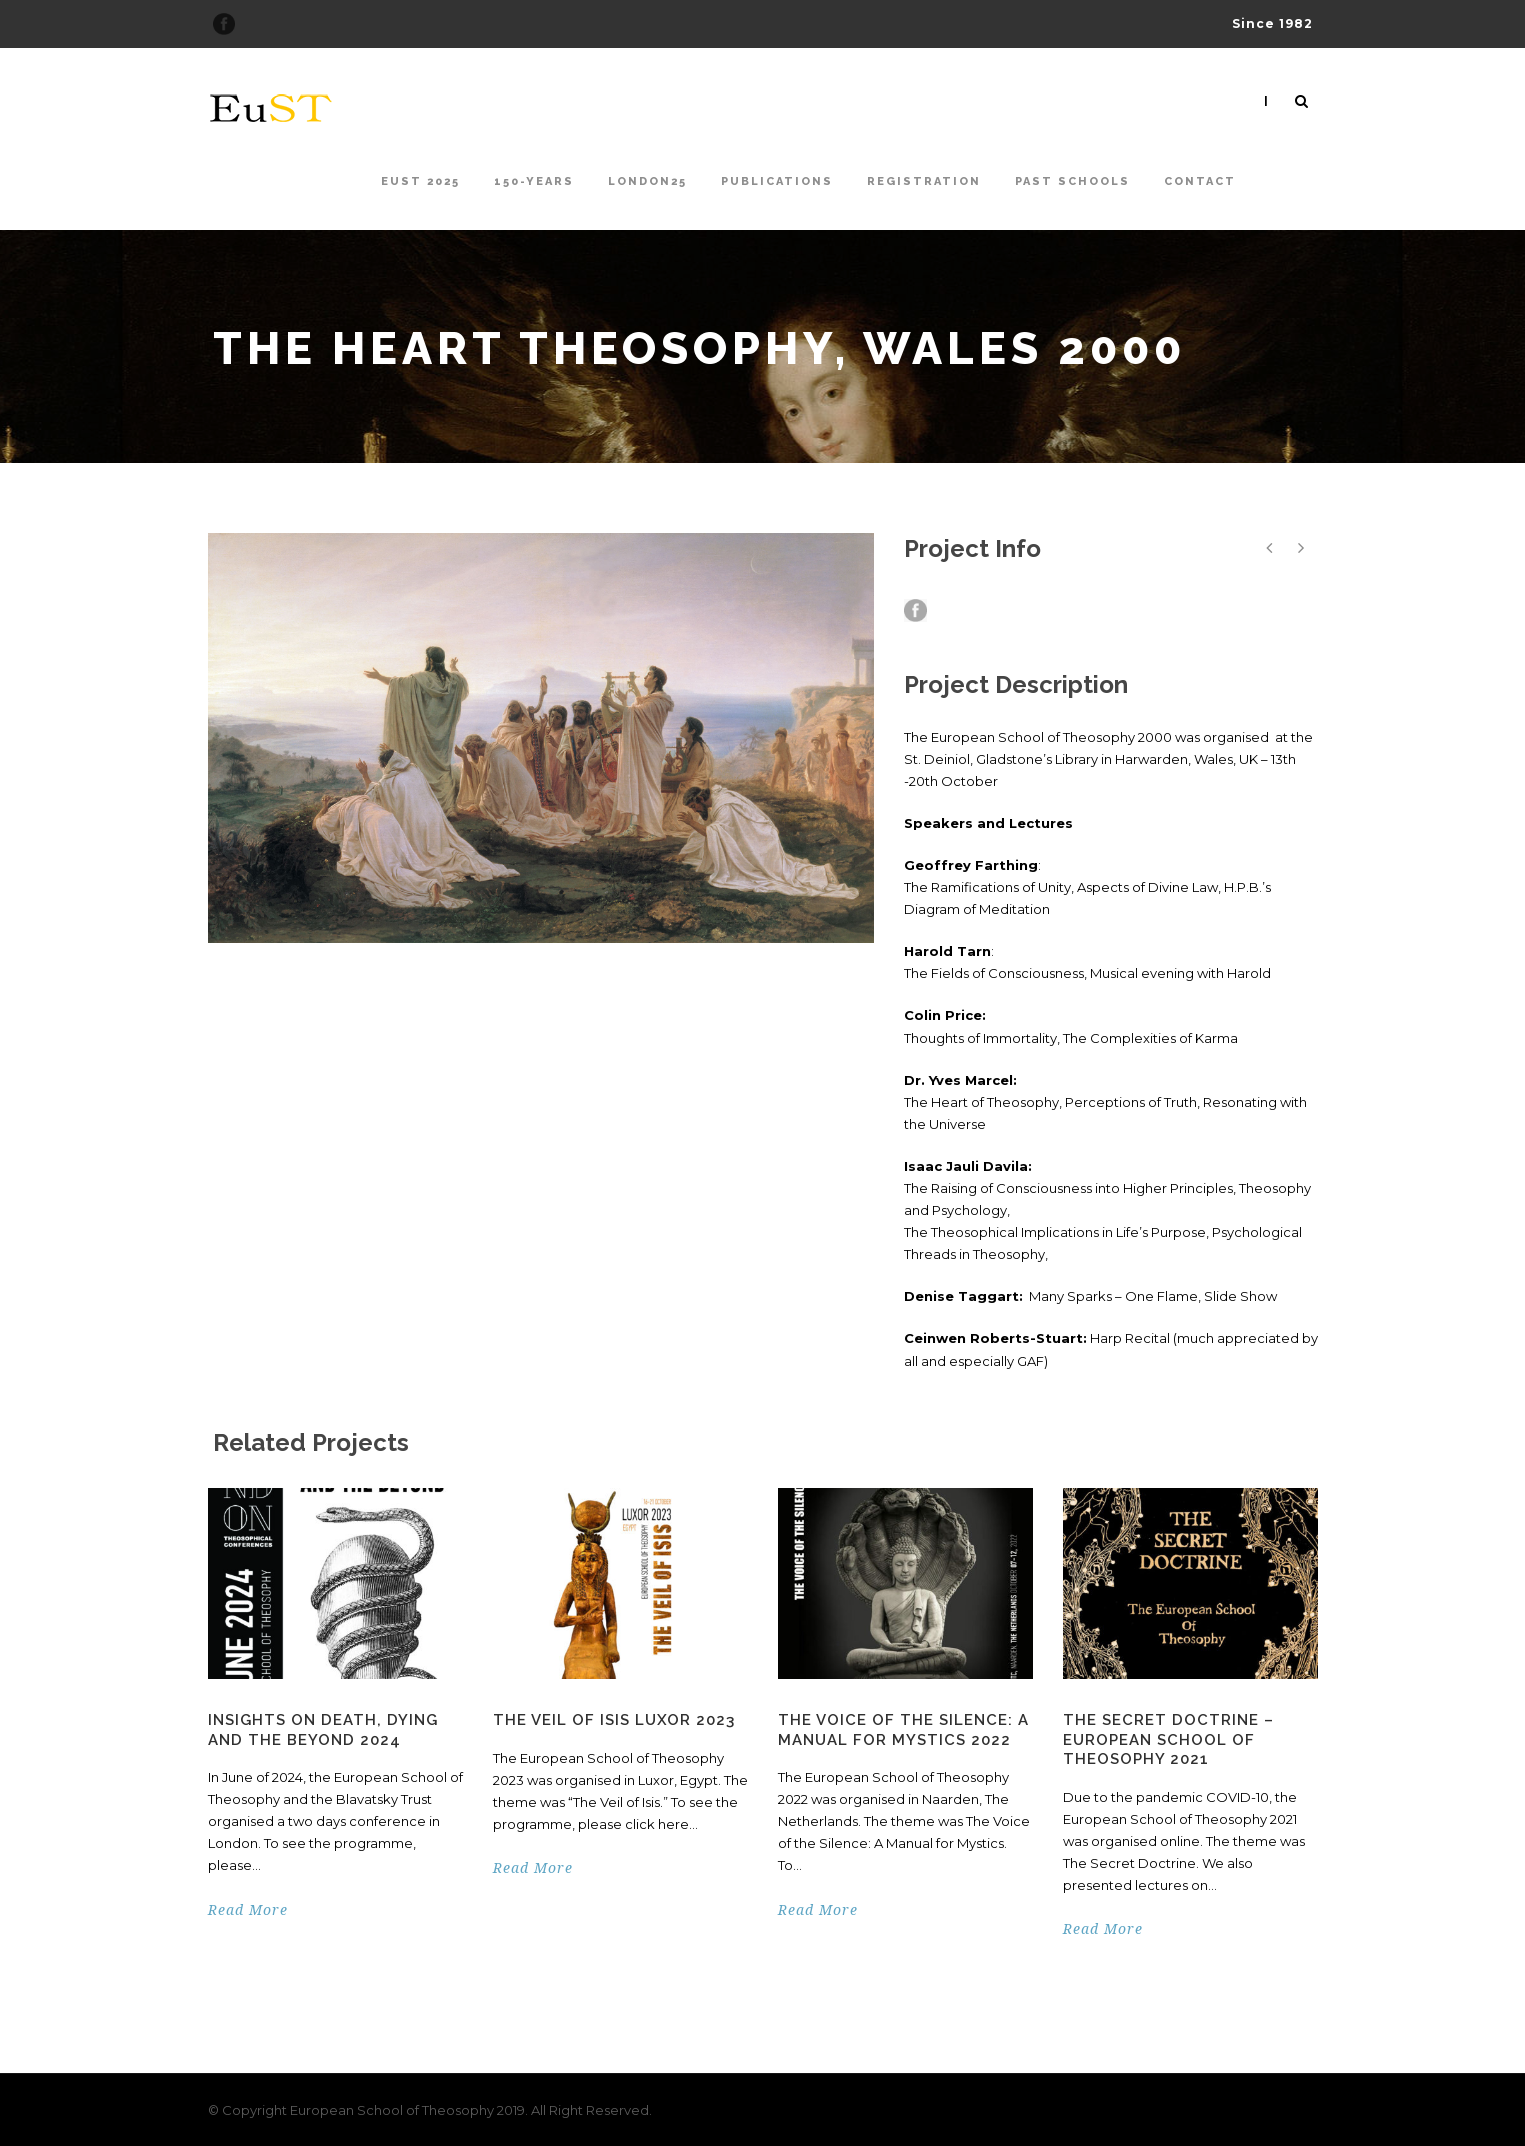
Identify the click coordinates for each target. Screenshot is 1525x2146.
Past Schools (1072, 181)
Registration (924, 181)
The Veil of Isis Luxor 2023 (614, 1720)
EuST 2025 (420, 181)
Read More (248, 1910)
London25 (647, 181)
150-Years (534, 181)
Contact (1200, 181)
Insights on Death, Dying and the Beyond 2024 (323, 1730)
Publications (777, 181)
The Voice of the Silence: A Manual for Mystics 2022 (903, 1730)
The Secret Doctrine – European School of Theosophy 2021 (1168, 1739)
